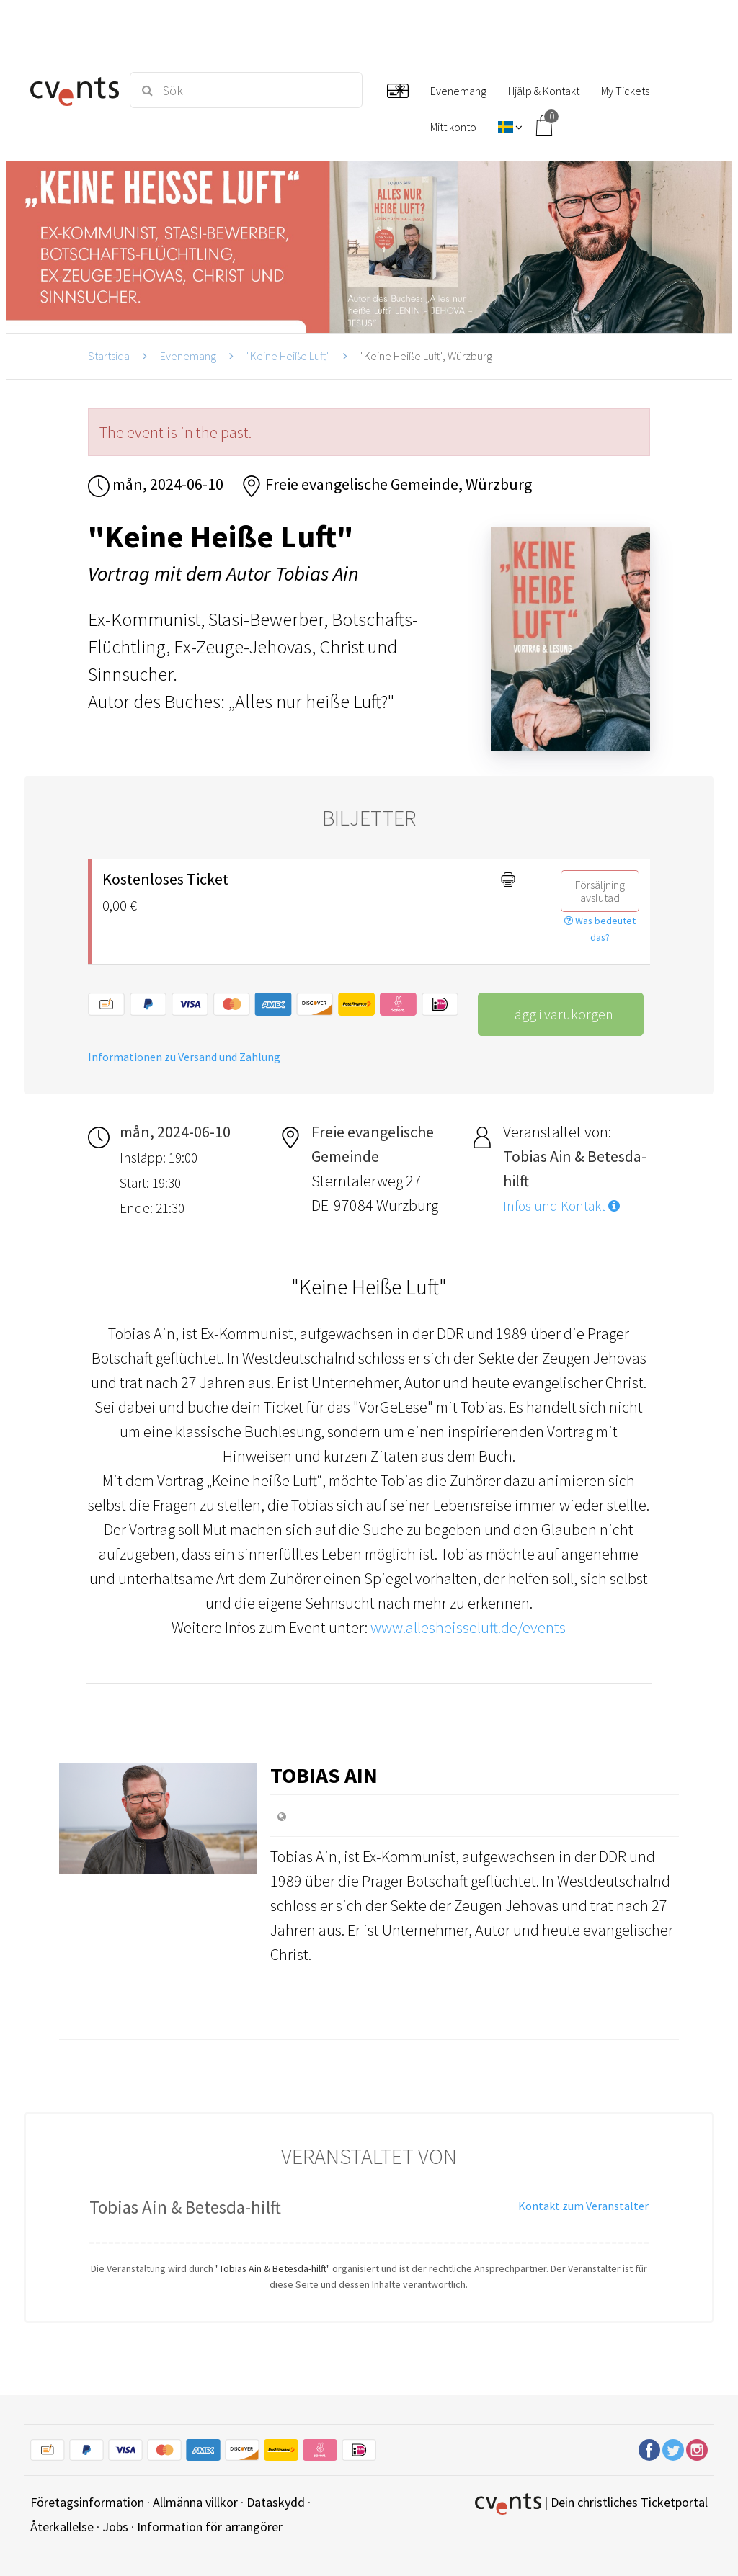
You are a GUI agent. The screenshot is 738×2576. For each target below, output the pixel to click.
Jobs (115, 2526)
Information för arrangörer (210, 2526)
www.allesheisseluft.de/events (468, 1627)
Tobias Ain (324, 1775)
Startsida (109, 356)
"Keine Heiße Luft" (288, 356)
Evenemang (188, 356)
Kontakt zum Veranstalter (583, 2206)
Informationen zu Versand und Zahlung (184, 1057)
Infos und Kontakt (561, 1206)
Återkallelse (62, 2526)
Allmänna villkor (195, 2502)
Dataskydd (275, 2502)
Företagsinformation (87, 2502)
